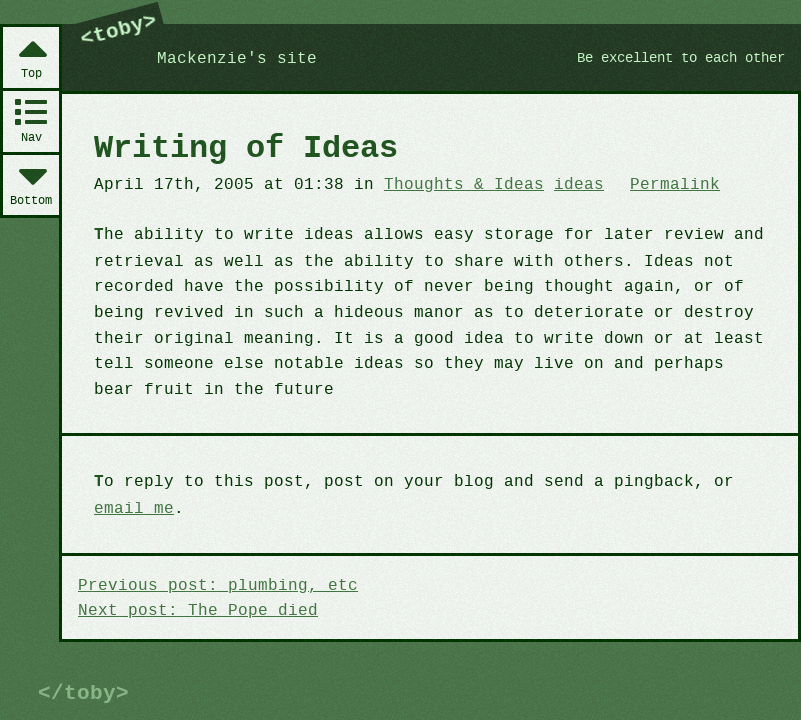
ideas (560, 184)
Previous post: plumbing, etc (212, 583)
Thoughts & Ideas (449, 184)
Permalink (652, 184)
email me (132, 506)
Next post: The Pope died (193, 608)
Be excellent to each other (672, 58)
